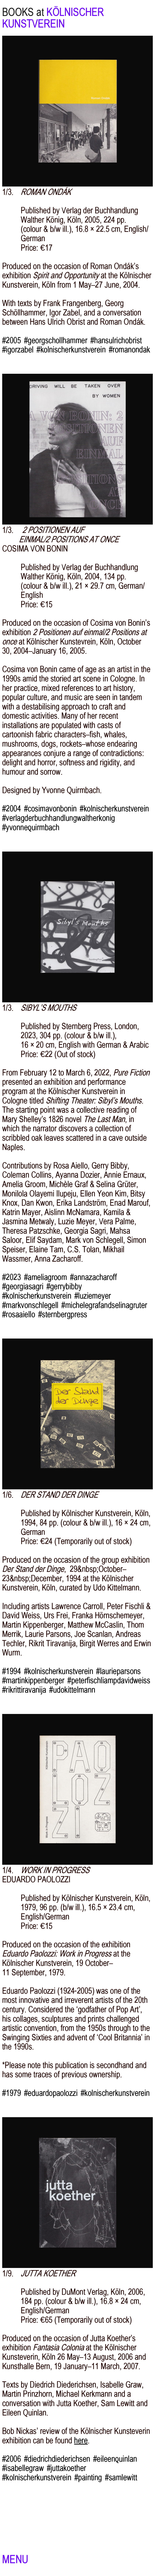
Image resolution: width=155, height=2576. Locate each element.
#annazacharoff (93, 1277)
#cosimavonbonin (50, 808)
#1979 (11, 2093)
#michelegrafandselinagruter (104, 1305)
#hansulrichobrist (116, 340)
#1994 (11, 1671)
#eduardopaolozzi (51, 2093)
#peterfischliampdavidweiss (108, 1680)
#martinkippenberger (33, 1680)
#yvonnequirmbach (30, 827)
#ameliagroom (45, 1277)
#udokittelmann (72, 1690)
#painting (88, 2477)
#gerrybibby (64, 1286)
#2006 (11, 2459)
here (81, 2440)
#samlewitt (121, 2477)
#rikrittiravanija (24, 1690)
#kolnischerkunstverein (71, 349)
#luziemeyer (92, 1296)
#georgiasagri (22, 1286)
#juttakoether (66, 2468)
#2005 (11, 340)
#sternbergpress (62, 1314)
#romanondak (129, 349)
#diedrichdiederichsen (57, 2459)
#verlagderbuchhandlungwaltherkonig (58, 818)
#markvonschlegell (30, 1305)
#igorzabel (18, 349)
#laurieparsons (118, 1671)
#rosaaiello (18, 1314)
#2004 (11, 808)
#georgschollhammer (55, 340)
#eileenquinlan (115, 2459)
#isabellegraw (23, 2468)
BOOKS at (23, 12)
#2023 (11, 1277)
